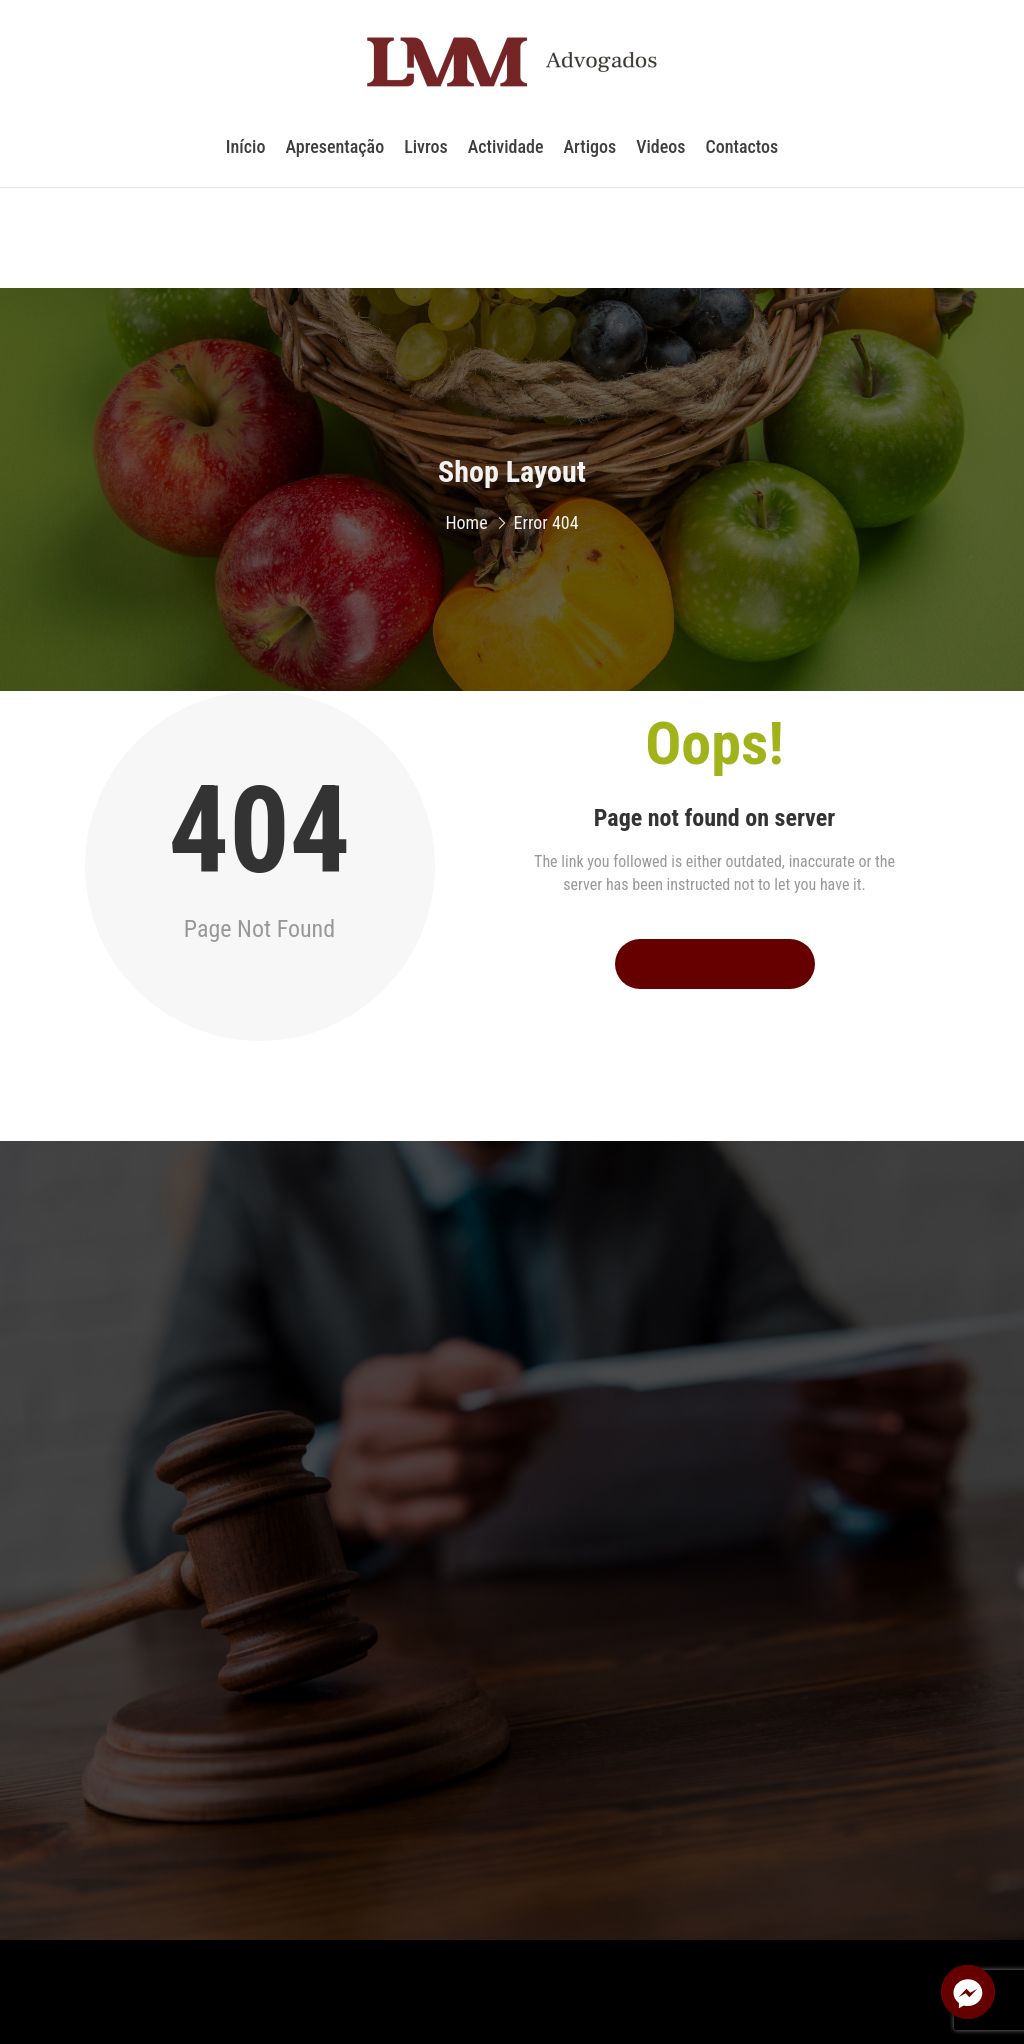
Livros (426, 153)
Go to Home (714, 963)
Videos (660, 153)
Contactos (741, 153)
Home (466, 529)
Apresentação (334, 153)
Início (246, 153)
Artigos (590, 153)
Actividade (506, 153)
